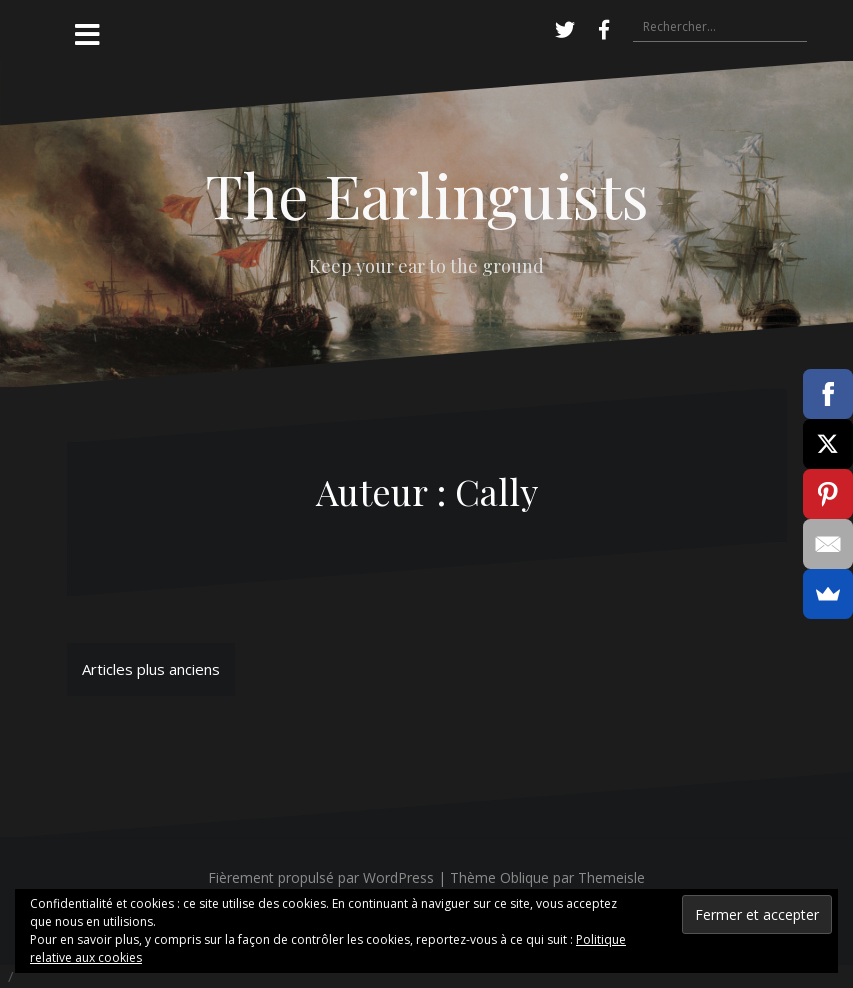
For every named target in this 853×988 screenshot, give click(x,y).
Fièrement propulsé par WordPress (321, 877)
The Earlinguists (427, 194)
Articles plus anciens (151, 669)
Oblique (524, 877)
